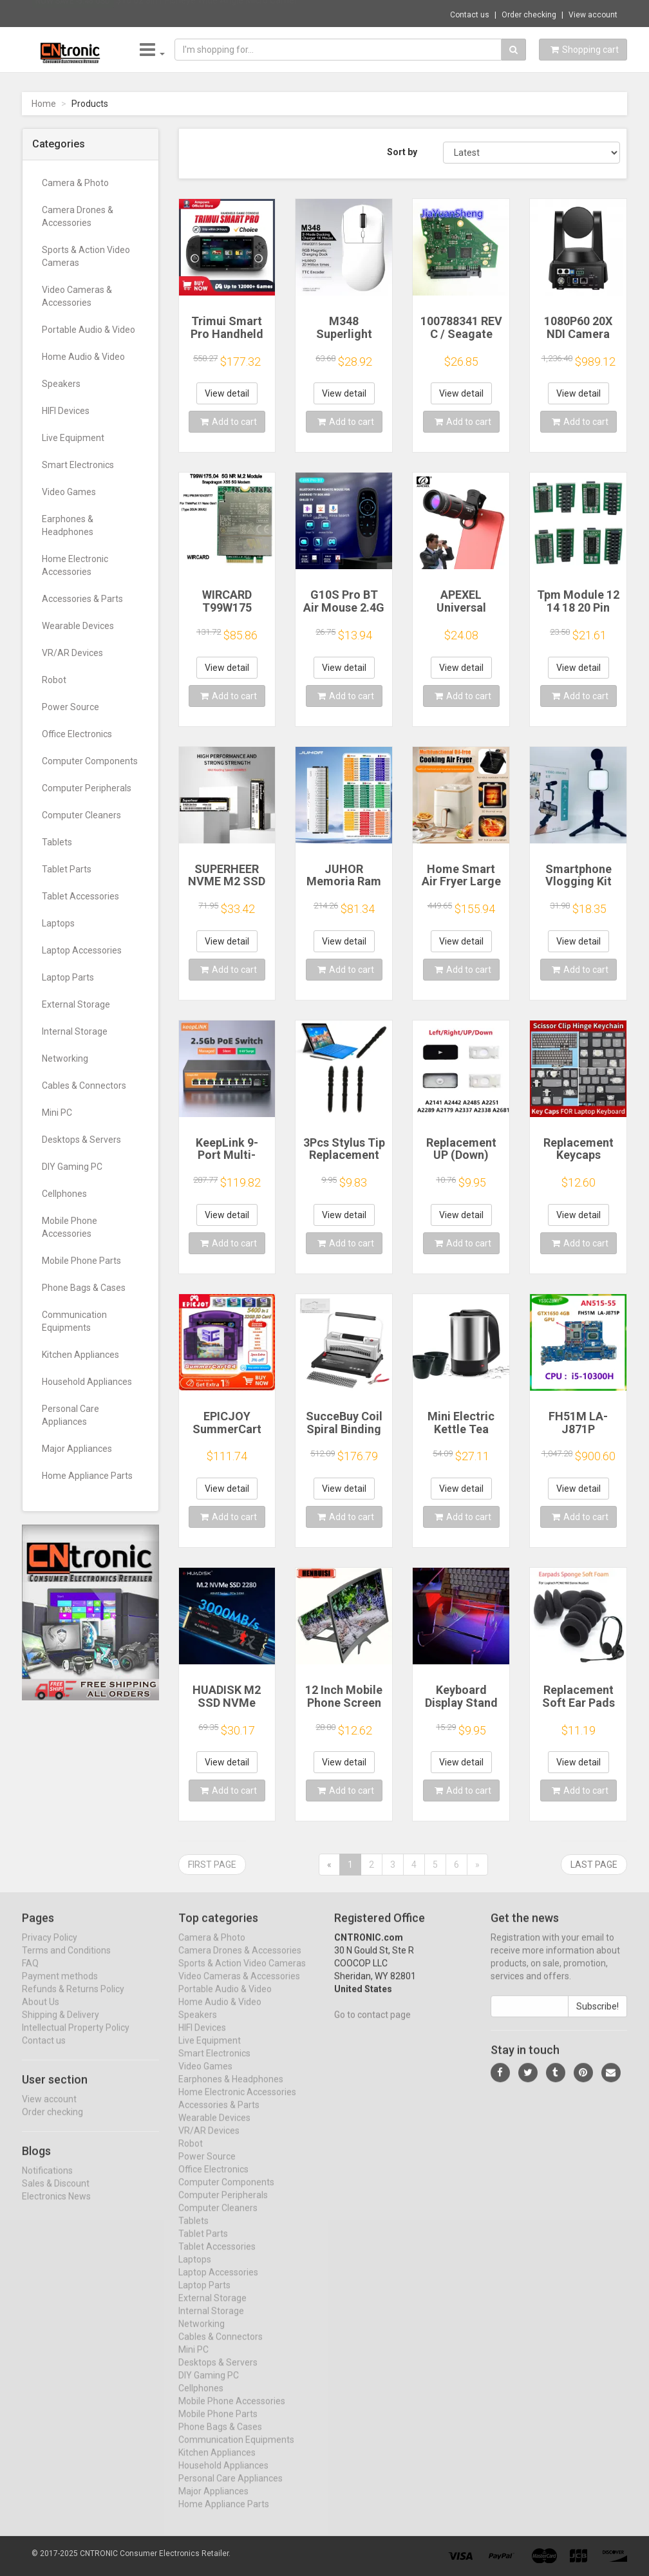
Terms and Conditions (66, 1961)
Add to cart (228, 422)
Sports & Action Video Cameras (86, 256)
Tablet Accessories (80, 896)
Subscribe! (597, 2017)
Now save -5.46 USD (72, 13)
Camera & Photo (75, 183)
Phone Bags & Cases (84, 1288)
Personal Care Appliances (70, 1415)
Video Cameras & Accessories (77, 296)
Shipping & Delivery (60, 2025)
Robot (54, 680)
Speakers (61, 384)
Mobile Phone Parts (81, 1260)
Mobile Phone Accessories (69, 1227)
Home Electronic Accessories (75, 565)
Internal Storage (75, 1031)
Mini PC (57, 1112)
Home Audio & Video (83, 357)
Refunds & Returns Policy (73, 2000)
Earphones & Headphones (67, 525)
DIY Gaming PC (72, 1166)
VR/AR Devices (72, 653)
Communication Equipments (74, 1321)
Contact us (469, 14)
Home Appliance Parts (87, 1476)
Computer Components (90, 761)
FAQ (30, 1974)
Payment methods (60, 1987)
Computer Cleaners (81, 815)
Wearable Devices (78, 626)
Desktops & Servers (81, 1139)
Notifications (47, 2181)
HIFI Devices (65, 411)
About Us (40, 2012)
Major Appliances (77, 1448)
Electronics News (56, 2207)
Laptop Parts (68, 977)
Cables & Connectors (84, 1085)
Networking (65, 1058)
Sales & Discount (55, 2194)
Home (44, 104)
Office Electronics (77, 734)
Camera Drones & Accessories (77, 216)
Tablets (57, 842)
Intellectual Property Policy (75, 2038)
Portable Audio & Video (88, 329)
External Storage (76, 1004)
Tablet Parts (66, 869)
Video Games (69, 492)
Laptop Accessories (82, 950)
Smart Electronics (78, 465)
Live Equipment (73, 438)
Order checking (529, 14)
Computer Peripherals (86, 788)
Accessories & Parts (82, 599)
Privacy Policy (49, 1948)
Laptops (58, 923)
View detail (227, 393)
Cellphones (64, 1194)
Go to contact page (372, 2025)
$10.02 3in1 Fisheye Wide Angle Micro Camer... (209, 13)
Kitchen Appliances (80, 1354)
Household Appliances (87, 1382)
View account (593, 14)
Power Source (70, 707)
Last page (593, 1864)
